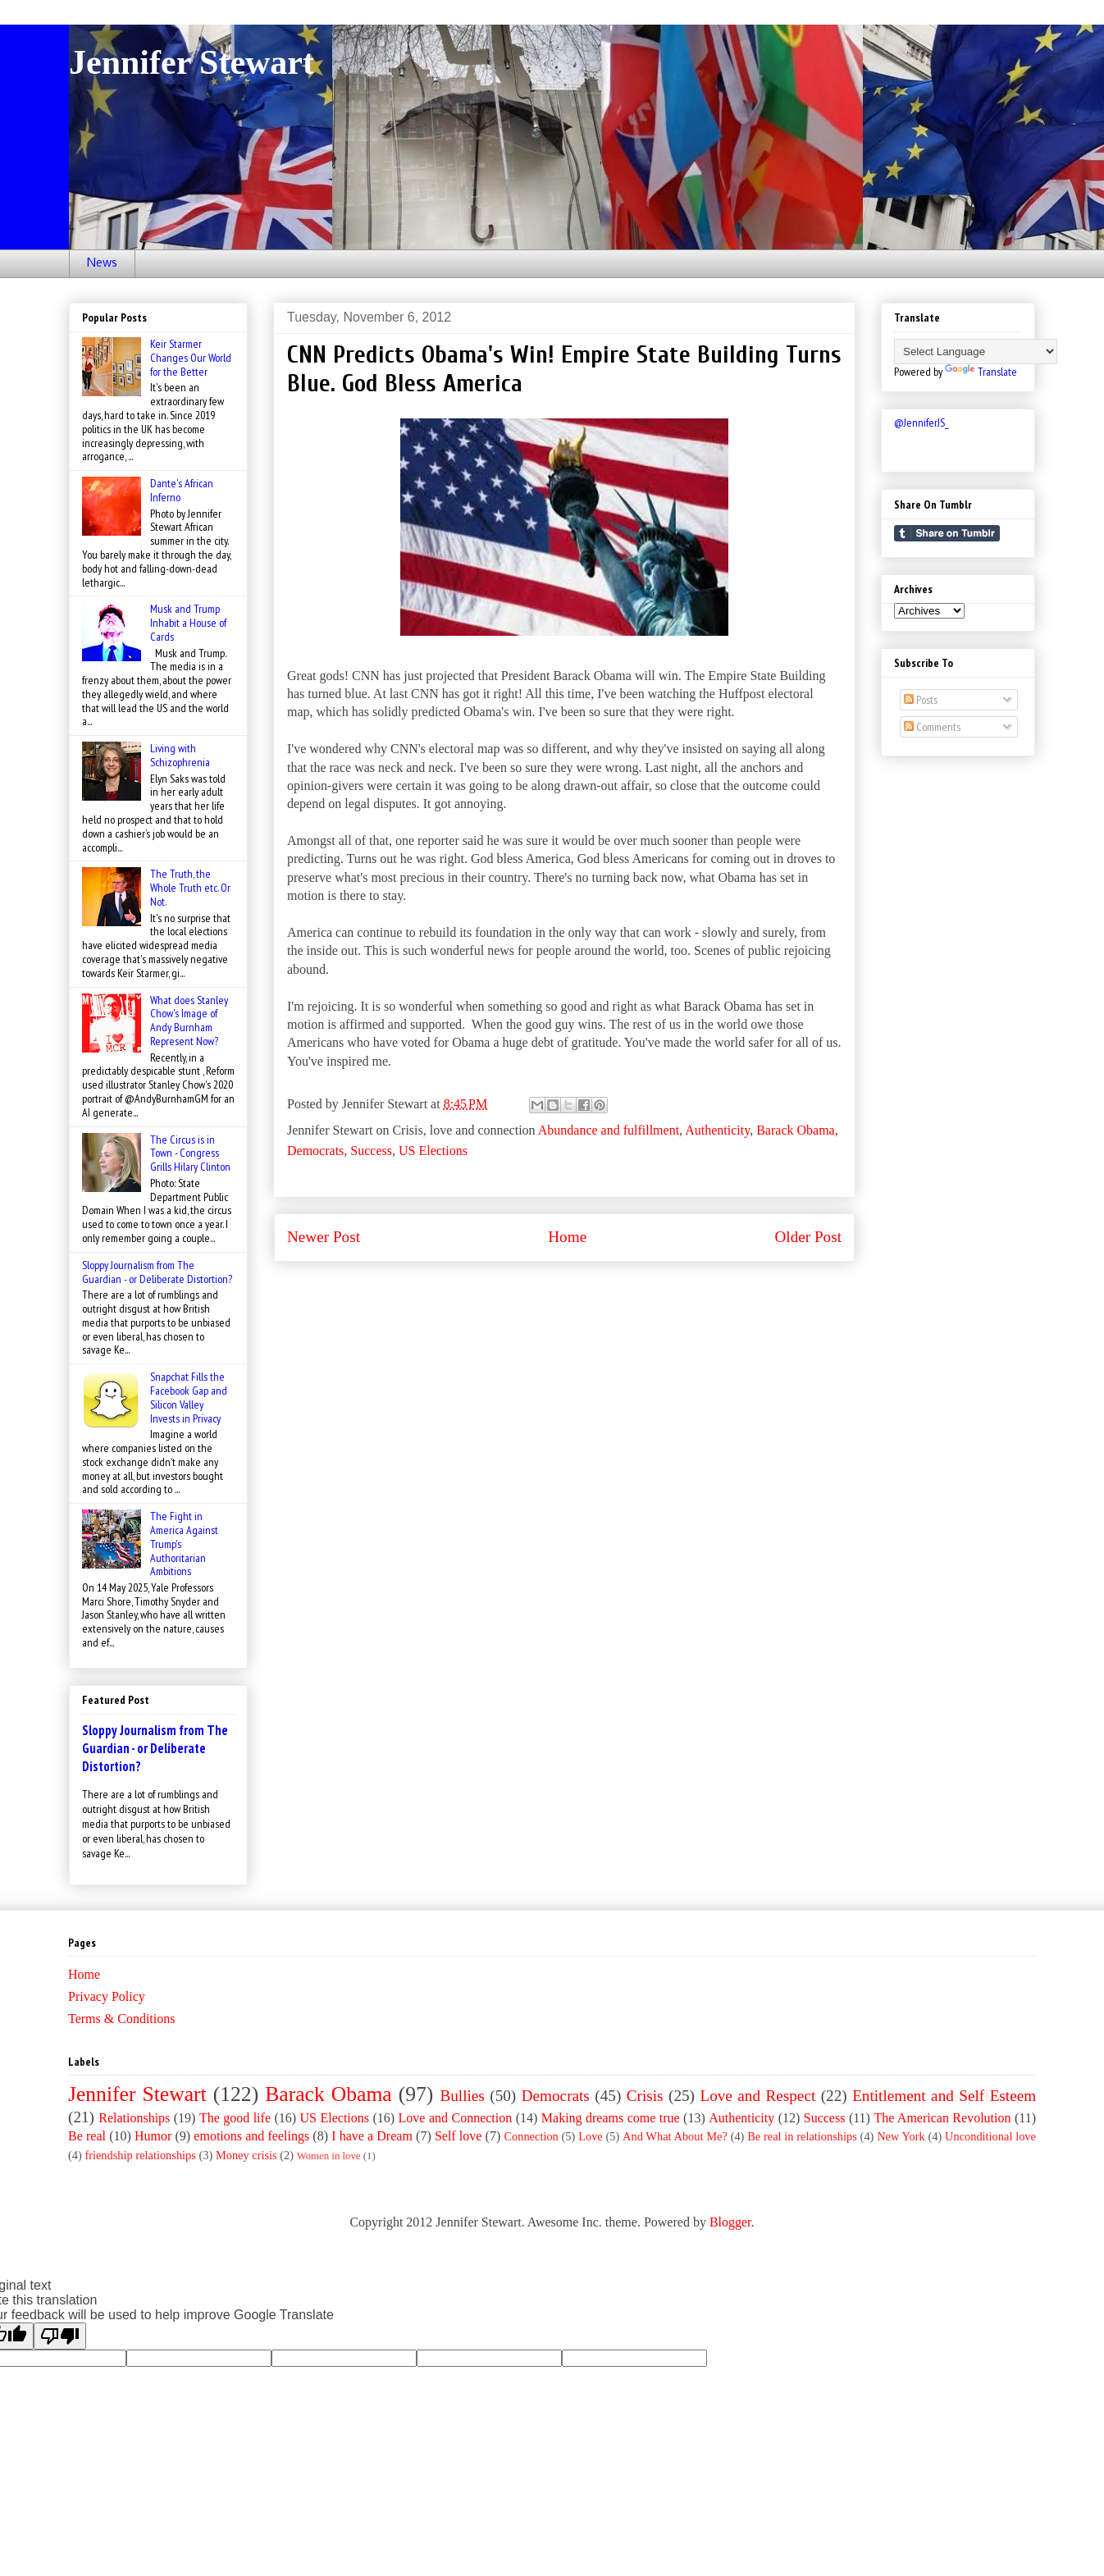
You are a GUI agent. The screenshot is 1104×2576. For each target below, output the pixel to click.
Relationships (134, 2118)
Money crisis (246, 2155)
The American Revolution (942, 2118)
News (102, 263)
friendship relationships (140, 2155)
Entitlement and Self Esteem (944, 2095)
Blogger (730, 2222)
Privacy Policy (106, 1996)
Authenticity (717, 1130)
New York (901, 2136)
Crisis (645, 2095)
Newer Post (323, 1236)
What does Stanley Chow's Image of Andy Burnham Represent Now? (189, 1020)
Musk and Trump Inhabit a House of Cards (188, 622)
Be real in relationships (802, 2136)
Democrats (315, 1151)
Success (371, 1151)
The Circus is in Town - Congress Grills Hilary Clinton (190, 1153)
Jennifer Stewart (191, 62)
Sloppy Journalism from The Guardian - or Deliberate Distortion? (157, 1272)
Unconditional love (990, 2136)
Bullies (462, 2095)
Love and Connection (456, 2118)
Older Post (808, 1236)
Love (590, 2136)
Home (567, 1236)
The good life (235, 2118)
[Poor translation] (60, 2336)
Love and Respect (757, 2095)
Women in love (329, 2156)
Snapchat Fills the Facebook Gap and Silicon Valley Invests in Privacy (188, 1397)
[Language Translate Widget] (975, 351)
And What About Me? (675, 2136)
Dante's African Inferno (181, 490)
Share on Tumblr (947, 533)
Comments (932, 726)
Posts (920, 699)
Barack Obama (795, 1130)
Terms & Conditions (121, 2019)
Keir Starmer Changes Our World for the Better (190, 357)
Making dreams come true (610, 2118)
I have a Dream (372, 2136)
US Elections (433, 1151)
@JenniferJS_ (921, 422)
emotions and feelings (251, 2136)
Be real (87, 2136)
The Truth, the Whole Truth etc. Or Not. (190, 887)
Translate (981, 371)
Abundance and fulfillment (608, 1130)
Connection (531, 2136)
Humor (153, 2136)
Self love (458, 2136)
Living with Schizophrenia (180, 755)
